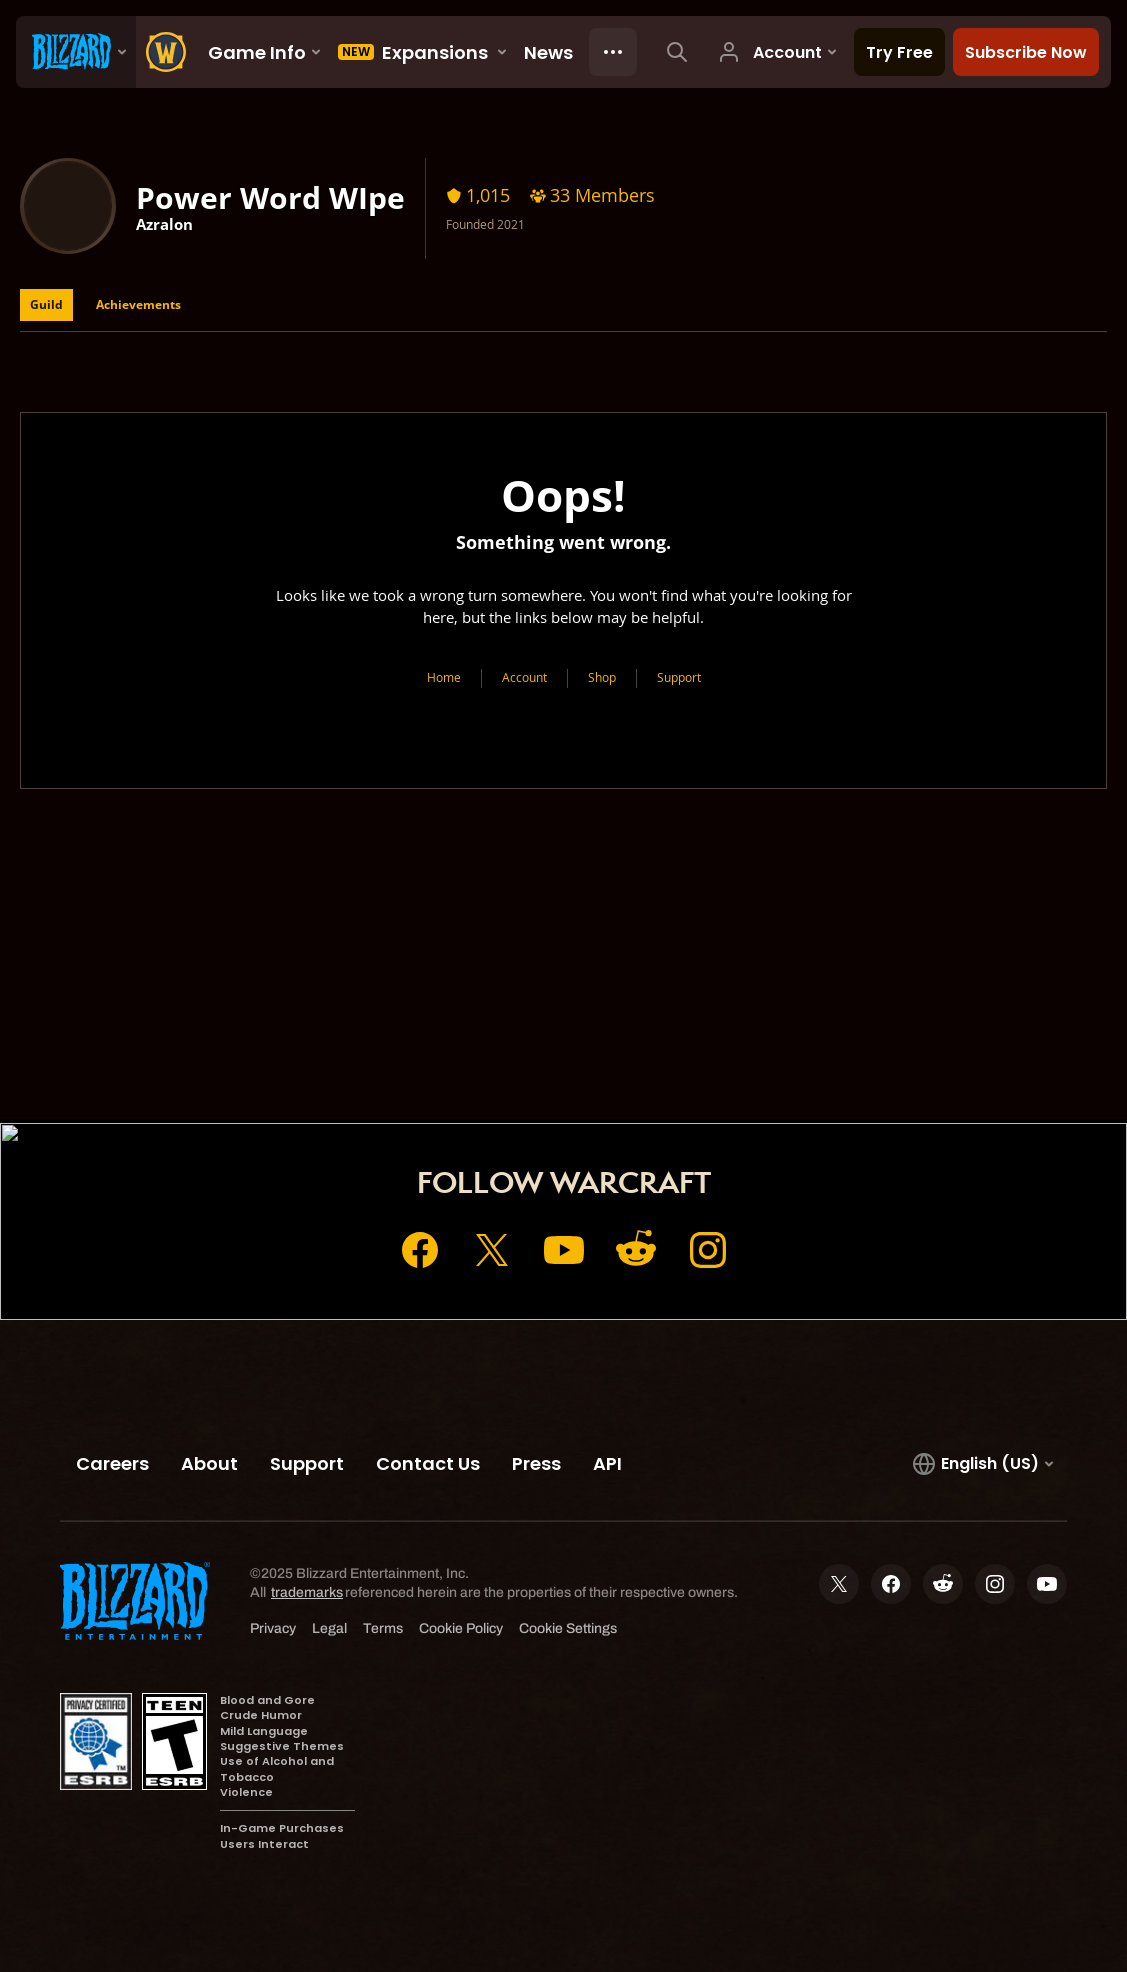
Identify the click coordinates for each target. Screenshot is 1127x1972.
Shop (602, 677)
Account (524, 677)
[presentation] (76, 52)
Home (444, 677)
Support (679, 677)
